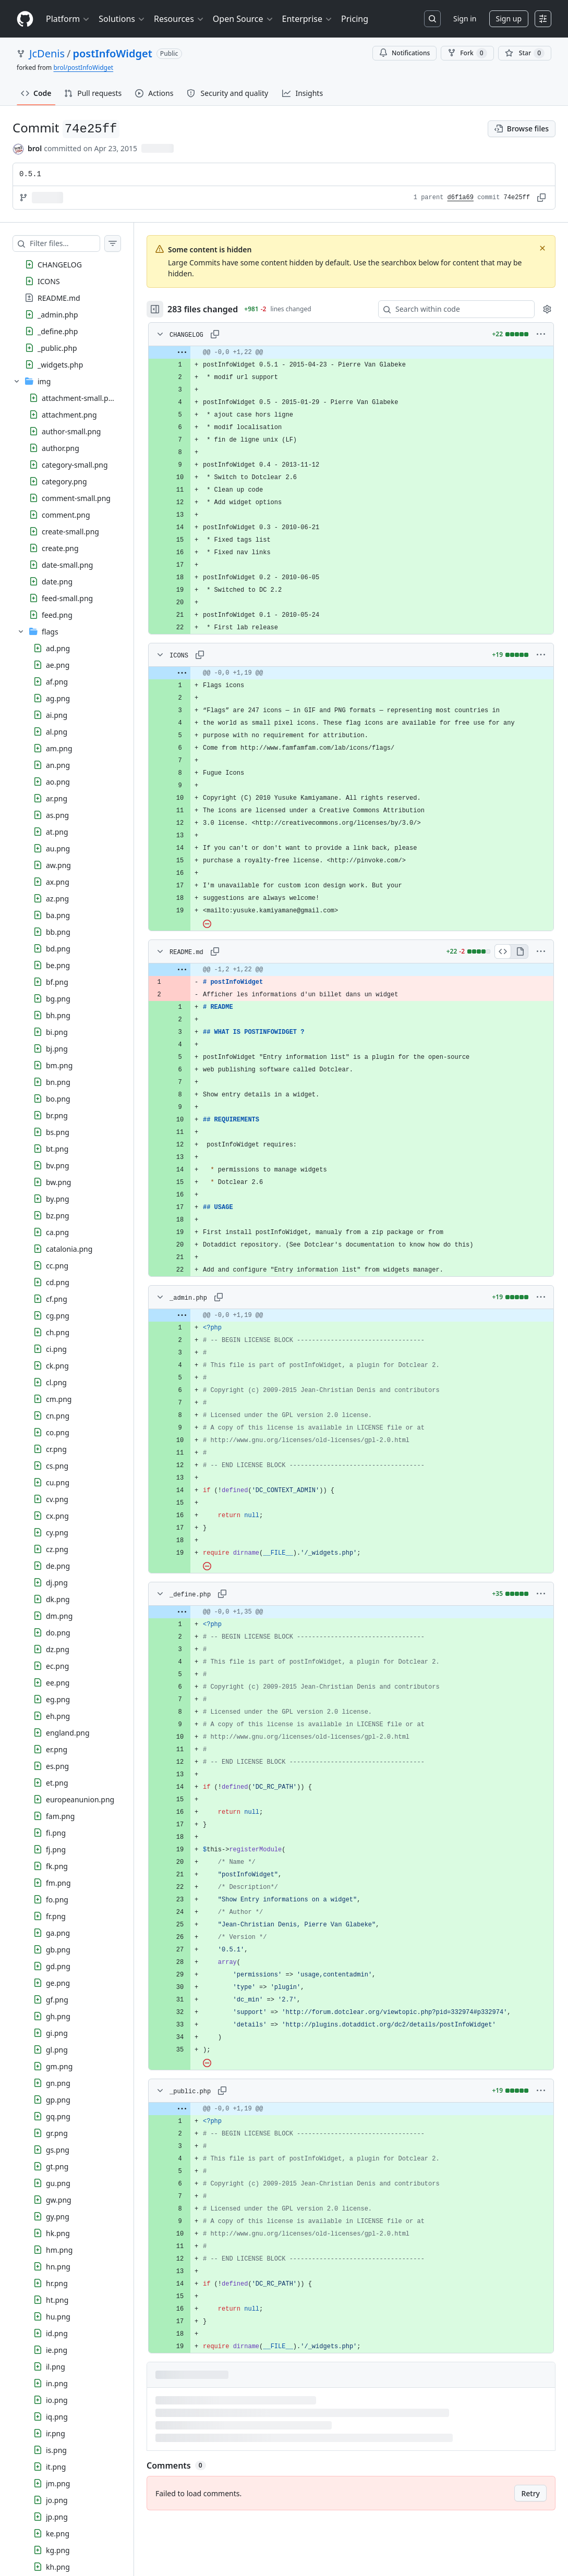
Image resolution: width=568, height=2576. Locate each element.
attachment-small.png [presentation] (79, 398)
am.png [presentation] (59, 748)
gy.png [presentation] (57, 2216)
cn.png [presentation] (57, 1416)
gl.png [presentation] (57, 2050)
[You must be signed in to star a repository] (524, 53)
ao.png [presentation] (58, 782)
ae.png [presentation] (57, 665)
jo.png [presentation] (57, 2500)
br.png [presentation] (57, 1115)
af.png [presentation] (57, 682)
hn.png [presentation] (58, 2267)
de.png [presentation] (58, 1566)
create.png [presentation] (60, 548)
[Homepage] (25, 19)
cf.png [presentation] (56, 1299)
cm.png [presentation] (58, 1399)
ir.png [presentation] (55, 2433)
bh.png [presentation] (58, 1015)
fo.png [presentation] (57, 1899)
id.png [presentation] (57, 2333)
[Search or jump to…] (432, 19)
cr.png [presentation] (56, 1449)
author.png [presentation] (60, 448)
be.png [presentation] (58, 965)
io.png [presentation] (57, 2400)
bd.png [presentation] (58, 949)
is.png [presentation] (56, 2450)
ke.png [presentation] (57, 2533)
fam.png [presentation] (60, 1816)
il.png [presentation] (55, 2367)
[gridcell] (361, 352)
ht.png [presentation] (57, 2300)
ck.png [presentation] (57, 1366)
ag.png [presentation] (58, 698)
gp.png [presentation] (58, 2100)
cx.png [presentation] (57, 1516)
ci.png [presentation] (56, 1349)
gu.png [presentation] (58, 2183)
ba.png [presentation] (58, 915)
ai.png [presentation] (56, 715)
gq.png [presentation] (58, 2116)
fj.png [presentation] (56, 1849)
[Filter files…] (75, 243)
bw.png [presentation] (58, 1182)
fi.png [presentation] (56, 1833)
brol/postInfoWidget (83, 67)
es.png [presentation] (57, 1766)
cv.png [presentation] (57, 1499)
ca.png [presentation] (57, 1232)
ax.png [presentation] (57, 882)
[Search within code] (451, 309)
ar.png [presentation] (56, 798)
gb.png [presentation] (58, 1950)
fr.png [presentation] (56, 1916)
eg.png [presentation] (58, 1699)
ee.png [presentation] (57, 1683)
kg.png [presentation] (58, 2550)
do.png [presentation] (58, 1633)
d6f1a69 (461, 197)
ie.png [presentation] (56, 2350)
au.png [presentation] (58, 848)
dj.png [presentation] (57, 1583)
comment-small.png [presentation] (76, 498)
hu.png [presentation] (58, 2317)
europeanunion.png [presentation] (80, 1799)
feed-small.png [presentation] (67, 598)
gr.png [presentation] (57, 2133)
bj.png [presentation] (57, 1049)
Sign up (509, 18)
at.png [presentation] (57, 832)
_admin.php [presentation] (58, 314)
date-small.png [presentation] (67, 565)
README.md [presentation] (59, 297)
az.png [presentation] (57, 899)
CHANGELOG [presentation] (60, 264)
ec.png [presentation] (57, 1666)
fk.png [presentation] (57, 1866)
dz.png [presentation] (57, 1649)
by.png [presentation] (57, 1199)
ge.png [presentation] (58, 1983)
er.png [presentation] (56, 1749)
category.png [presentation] (64, 481)
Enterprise (307, 19)
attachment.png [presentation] (69, 415)
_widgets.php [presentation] (60, 364)
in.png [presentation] (57, 2383)
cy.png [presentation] (57, 1532)
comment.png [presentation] (66, 515)
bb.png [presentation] (58, 932)
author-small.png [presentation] (71, 431)
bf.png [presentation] (57, 982)
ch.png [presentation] (57, 1332)
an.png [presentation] (58, 765)
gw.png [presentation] (58, 2200)
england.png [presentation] (68, 1733)
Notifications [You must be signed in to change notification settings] (404, 52)
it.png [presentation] (56, 2467)
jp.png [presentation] (57, 2517)
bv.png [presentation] (57, 1165)
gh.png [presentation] (58, 2016)
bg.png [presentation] (58, 999)
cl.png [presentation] (56, 1382)
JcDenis (47, 53)
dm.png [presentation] (59, 1616)
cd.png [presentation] (57, 1282)
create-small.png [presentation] (70, 531)
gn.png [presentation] (58, 2083)
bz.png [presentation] (57, 1215)
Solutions (122, 19)
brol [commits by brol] (35, 148)
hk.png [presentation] (58, 2233)
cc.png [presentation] (57, 1266)
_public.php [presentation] (57, 347)
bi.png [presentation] (57, 1032)
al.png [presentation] (56, 732)
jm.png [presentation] (58, 2483)
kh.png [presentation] (58, 2567)
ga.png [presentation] (58, 1933)
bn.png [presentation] (58, 1082)
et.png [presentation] (57, 1783)
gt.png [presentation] (57, 2166)
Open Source (243, 19)
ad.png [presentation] (58, 648)
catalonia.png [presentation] (69, 1249)
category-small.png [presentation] (75, 465)
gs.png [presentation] (57, 2150)
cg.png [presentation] (57, 1316)
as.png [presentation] (57, 815)
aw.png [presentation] (58, 865)
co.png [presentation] (57, 1432)
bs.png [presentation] (57, 1132)
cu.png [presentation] (57, 1482)
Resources (179, 19)
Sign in (464, 18)
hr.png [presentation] (57, 2283)
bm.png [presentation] (59, 1065)
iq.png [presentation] (57, 2417)
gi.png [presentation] (57, 2033)
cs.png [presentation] (57, 1466)
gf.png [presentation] (57, 2000)
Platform (68, 19)
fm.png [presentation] (58, 1883)
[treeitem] (77, 264)
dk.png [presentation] (58, 1599)
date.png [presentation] (57, 582)
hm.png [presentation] (59, 2250)
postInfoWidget (112, 53)
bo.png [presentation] (58, 1099)
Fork (467, 53)
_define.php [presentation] (58, 331)
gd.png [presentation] (58, 1966)
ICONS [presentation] (49, 281)
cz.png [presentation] (57, 1549)
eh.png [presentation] (58, 1716)
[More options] (541, 334)
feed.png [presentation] (57, 615)
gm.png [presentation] (59, 2066)
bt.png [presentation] (57, 1149)
